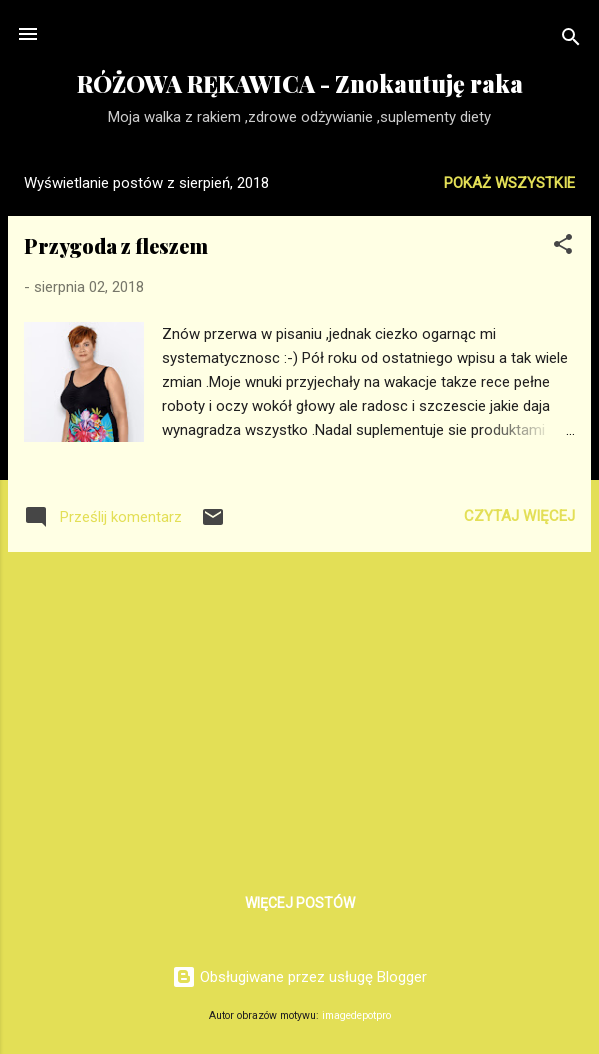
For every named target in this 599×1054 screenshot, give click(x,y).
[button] (563, 247)
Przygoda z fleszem (116, 245)
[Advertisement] (299, 708)
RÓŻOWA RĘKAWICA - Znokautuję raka (300, 83)
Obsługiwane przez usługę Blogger (299, 977)
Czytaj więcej (519, 516)
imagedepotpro (356, 1015)
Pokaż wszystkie (509, 183)
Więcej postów (300, 903)
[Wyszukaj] (571, 40)
